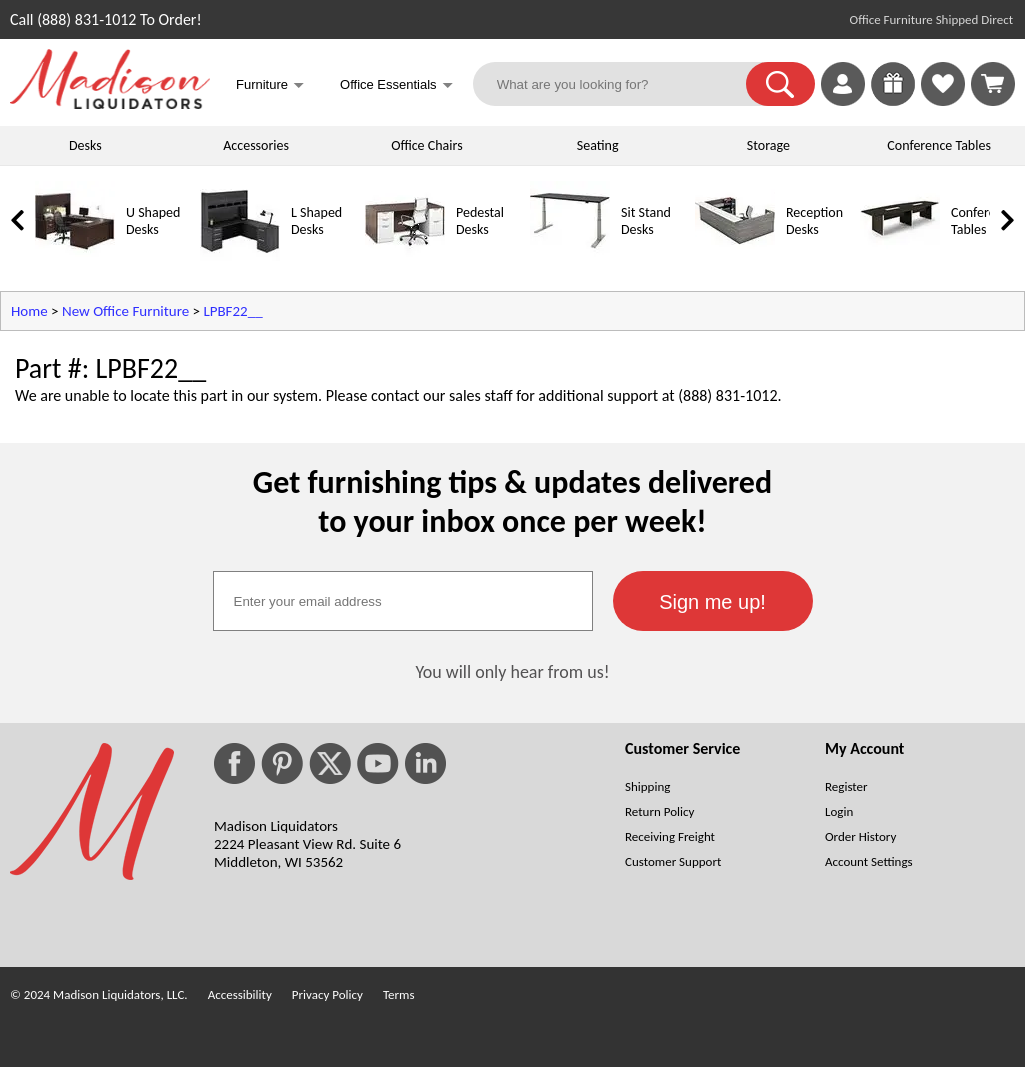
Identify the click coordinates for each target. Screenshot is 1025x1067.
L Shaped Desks (316, 221)
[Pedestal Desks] (405, 256)
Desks (85, 145)
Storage (768, 145)
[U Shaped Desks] (75, 256)
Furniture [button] (270, 86)
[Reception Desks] (735, 256)
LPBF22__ (232, 311)
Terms (399, 994)
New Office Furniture (125, 311)
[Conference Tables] (900, 256)
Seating (598, 145)
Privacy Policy (327, 994)
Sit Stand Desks (646, 221)
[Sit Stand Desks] (570, 256)
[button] (780, 84)
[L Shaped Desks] (240, 256)
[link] (993, 84)
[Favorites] (943, 100)
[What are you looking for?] (622, 84)
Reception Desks (814, 221)
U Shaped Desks (153, 221)
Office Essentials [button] (396, 86)
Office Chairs (426, 145)
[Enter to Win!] (893, 100)
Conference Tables (939, 145)
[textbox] (403, 601)
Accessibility (240, 994)
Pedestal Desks (480, 221)
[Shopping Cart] (993, 84)
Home (29, 311)
